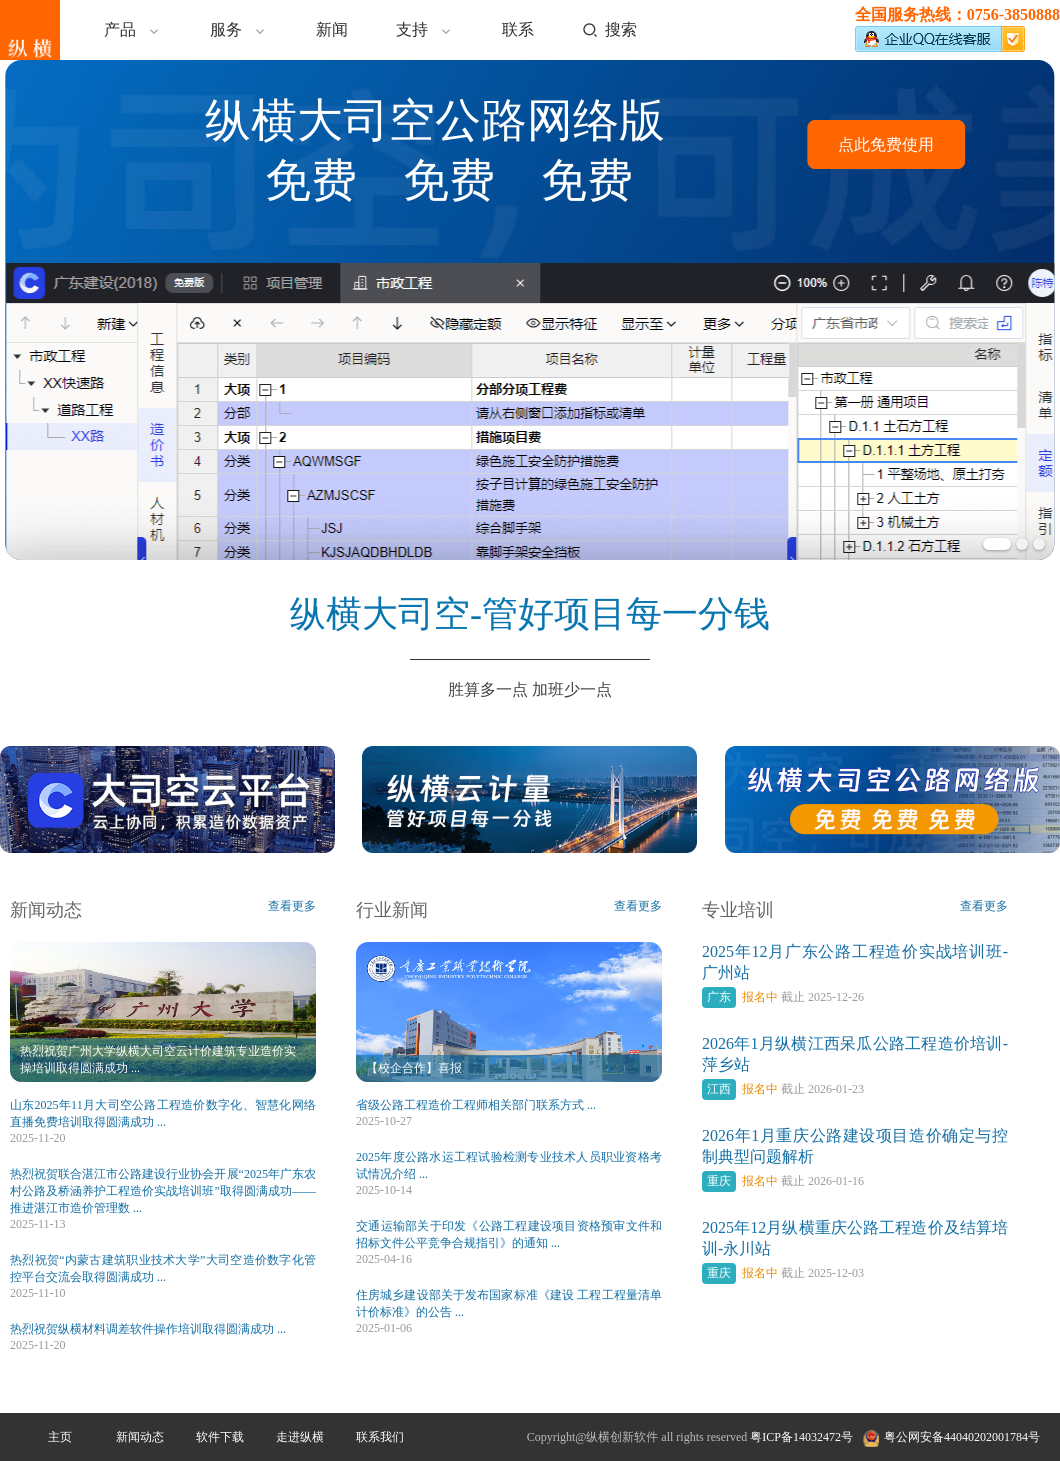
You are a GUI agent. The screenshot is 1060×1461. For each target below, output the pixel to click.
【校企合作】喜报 (414, 1068)
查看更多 (292, 906)
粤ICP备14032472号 (801, 1437)
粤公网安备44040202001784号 (962, 1437)
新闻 (332, 29)
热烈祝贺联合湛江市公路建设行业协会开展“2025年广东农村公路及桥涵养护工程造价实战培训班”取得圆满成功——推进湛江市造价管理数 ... (163, 1191)
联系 (518, 29)
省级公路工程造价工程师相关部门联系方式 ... (476, 1105)
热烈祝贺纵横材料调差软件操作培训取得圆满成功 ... (148, 1329)
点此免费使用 (886, 144)
